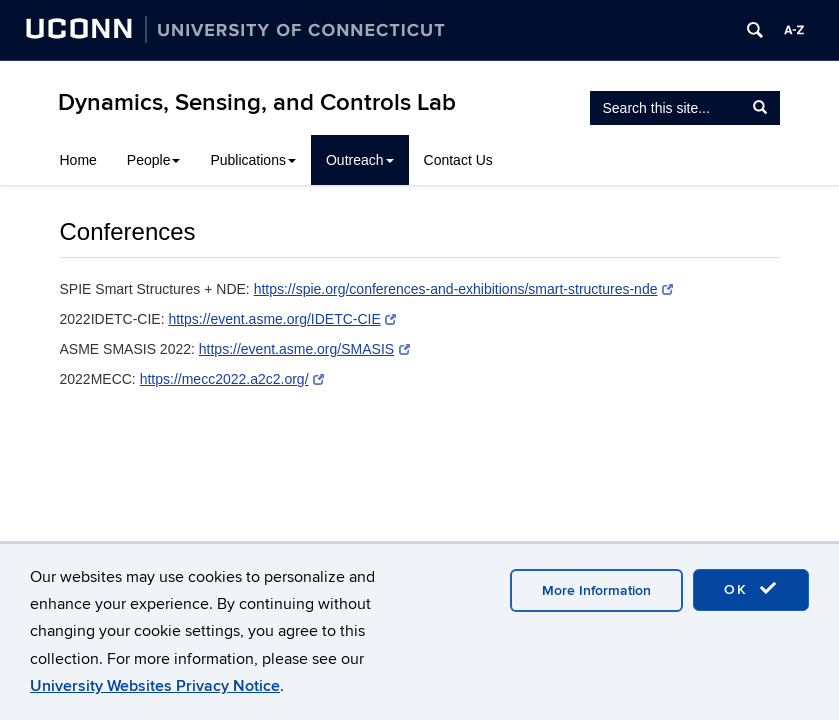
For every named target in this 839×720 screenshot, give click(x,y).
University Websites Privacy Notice (155, 686)
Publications (253, 160)
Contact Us (458, 160)
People (154, 160)
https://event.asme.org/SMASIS (304, 349)
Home (78, 160)
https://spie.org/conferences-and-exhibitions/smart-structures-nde (463, 289)
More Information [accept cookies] (596, 590)
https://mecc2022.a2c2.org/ (232, 379)
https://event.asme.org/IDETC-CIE (282, 319)
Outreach (360, 160)
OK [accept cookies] (751, 589)
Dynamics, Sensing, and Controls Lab (257, 102)
